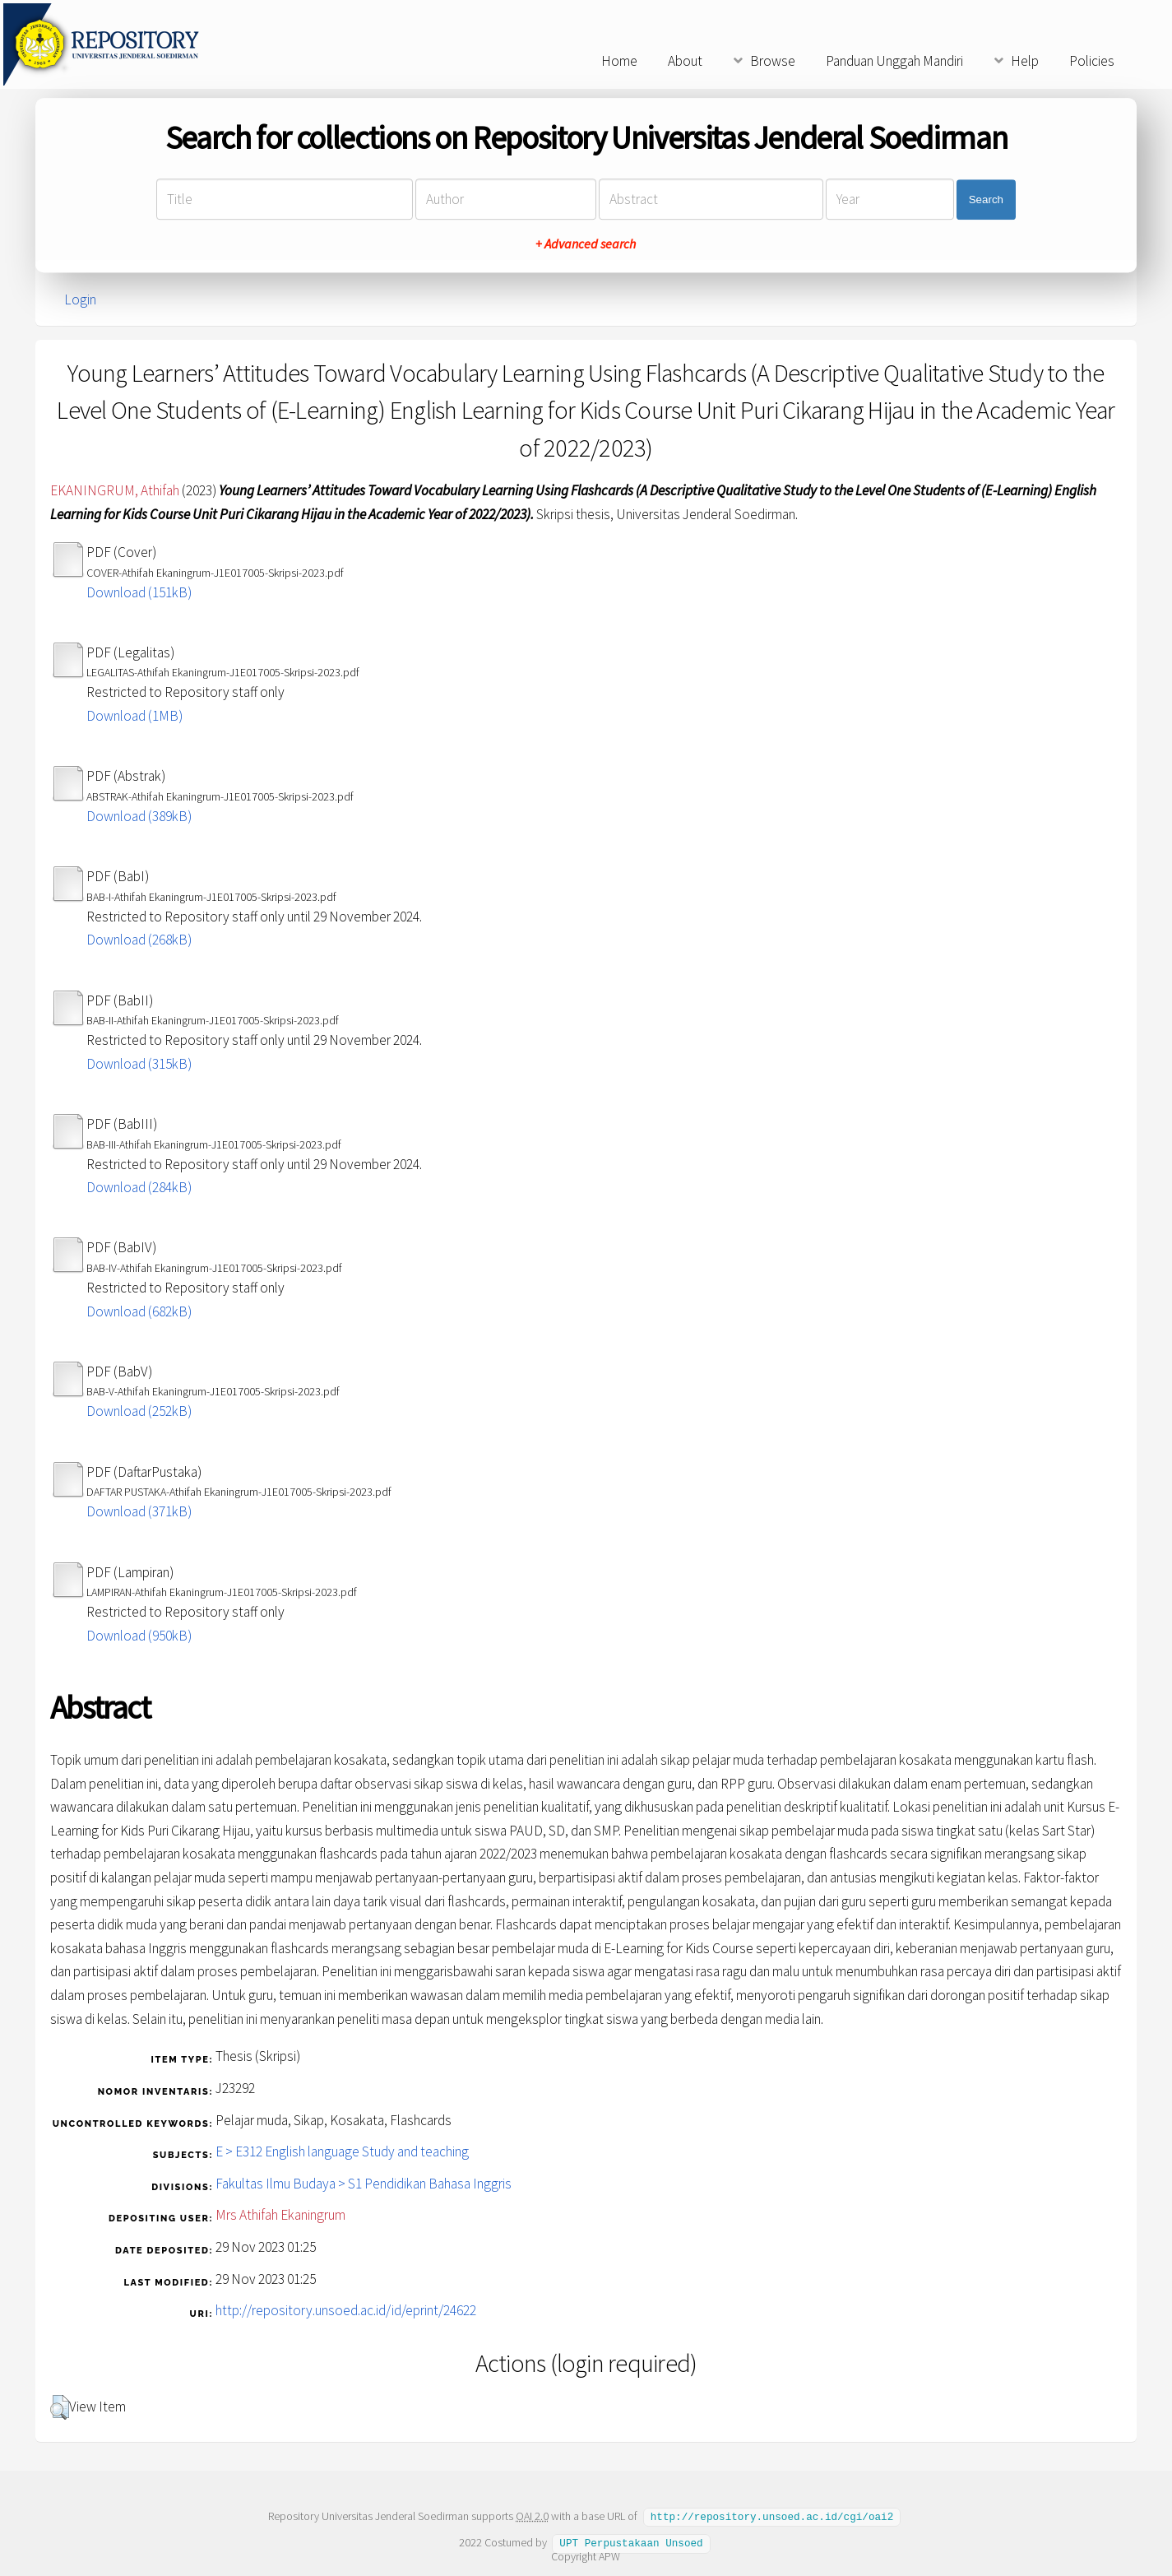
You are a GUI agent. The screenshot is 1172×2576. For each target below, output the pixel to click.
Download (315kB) (139, 1064)
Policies (1091, 61)
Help (1025, 61)
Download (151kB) (139, 592)
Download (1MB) (134, 716)
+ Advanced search (585, 244)
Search (986, 199)
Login (80, 299)
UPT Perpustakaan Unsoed (630, 2541)
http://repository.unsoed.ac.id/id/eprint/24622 (345, 2310)
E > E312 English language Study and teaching (342, 2151)
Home (619, 61)
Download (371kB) (139, 1511)
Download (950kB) (139, 1636)
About (685, 61)
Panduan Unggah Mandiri (894, 61)
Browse (772, 61)
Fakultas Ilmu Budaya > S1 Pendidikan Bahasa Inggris (363, 2184)
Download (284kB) (139, 1187)
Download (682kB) (139, 1311)
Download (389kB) (139, 816)
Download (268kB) (139, 940)
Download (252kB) (139, 1411)
